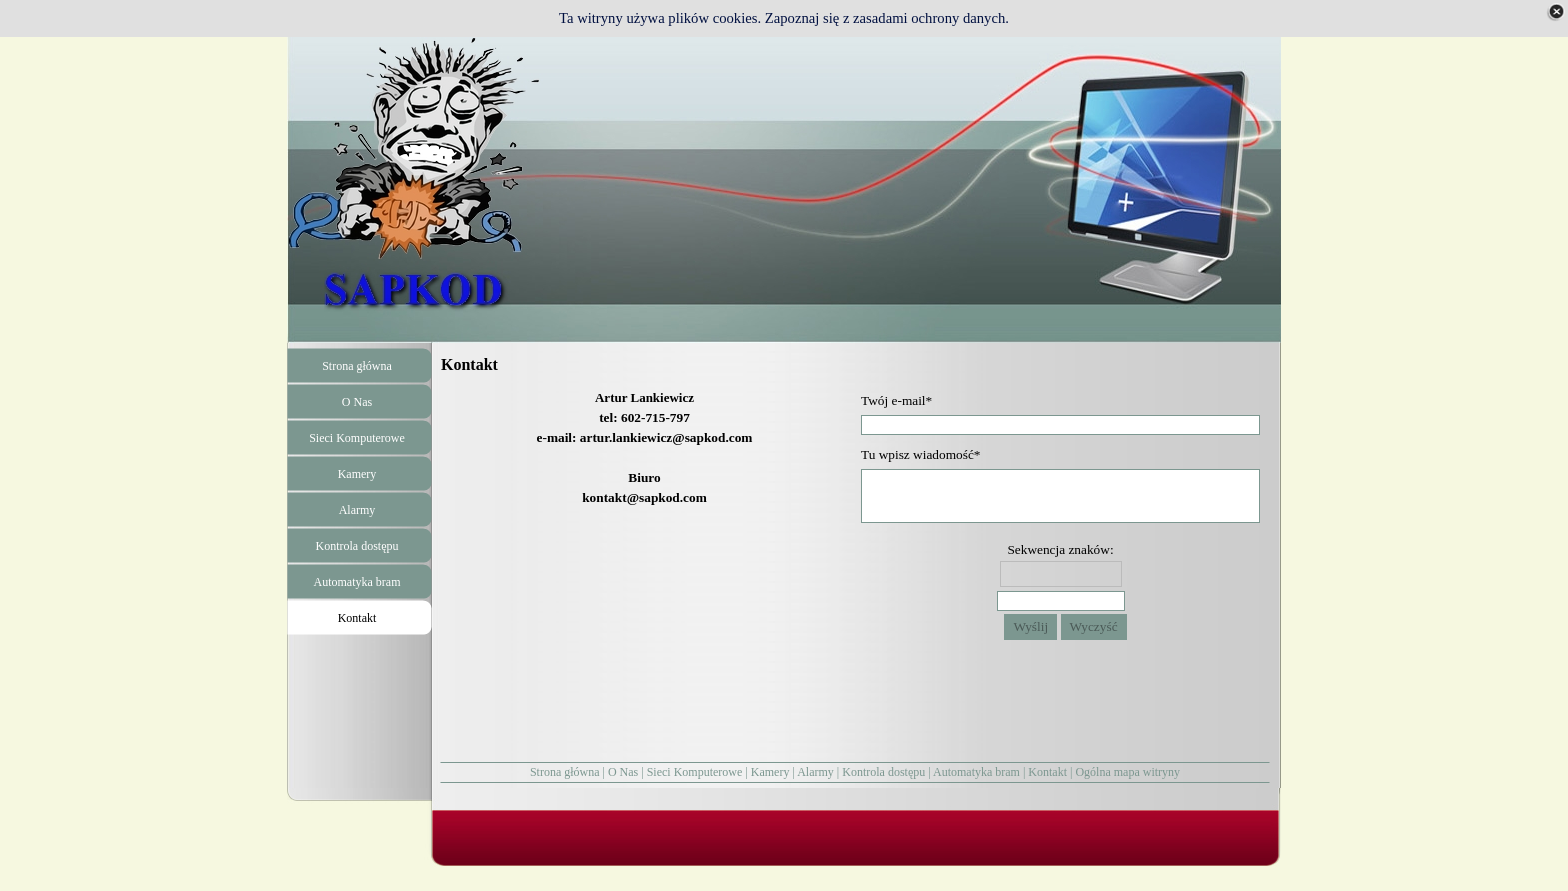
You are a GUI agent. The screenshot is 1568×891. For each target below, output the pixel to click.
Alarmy (815, 772)
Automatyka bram (976, 772)
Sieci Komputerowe (695, 772)
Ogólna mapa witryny (1127, 772)
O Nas (623, 772)
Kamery (770, 772)
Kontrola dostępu (883, 772)
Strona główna (565, 772)
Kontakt (1047, 772)
